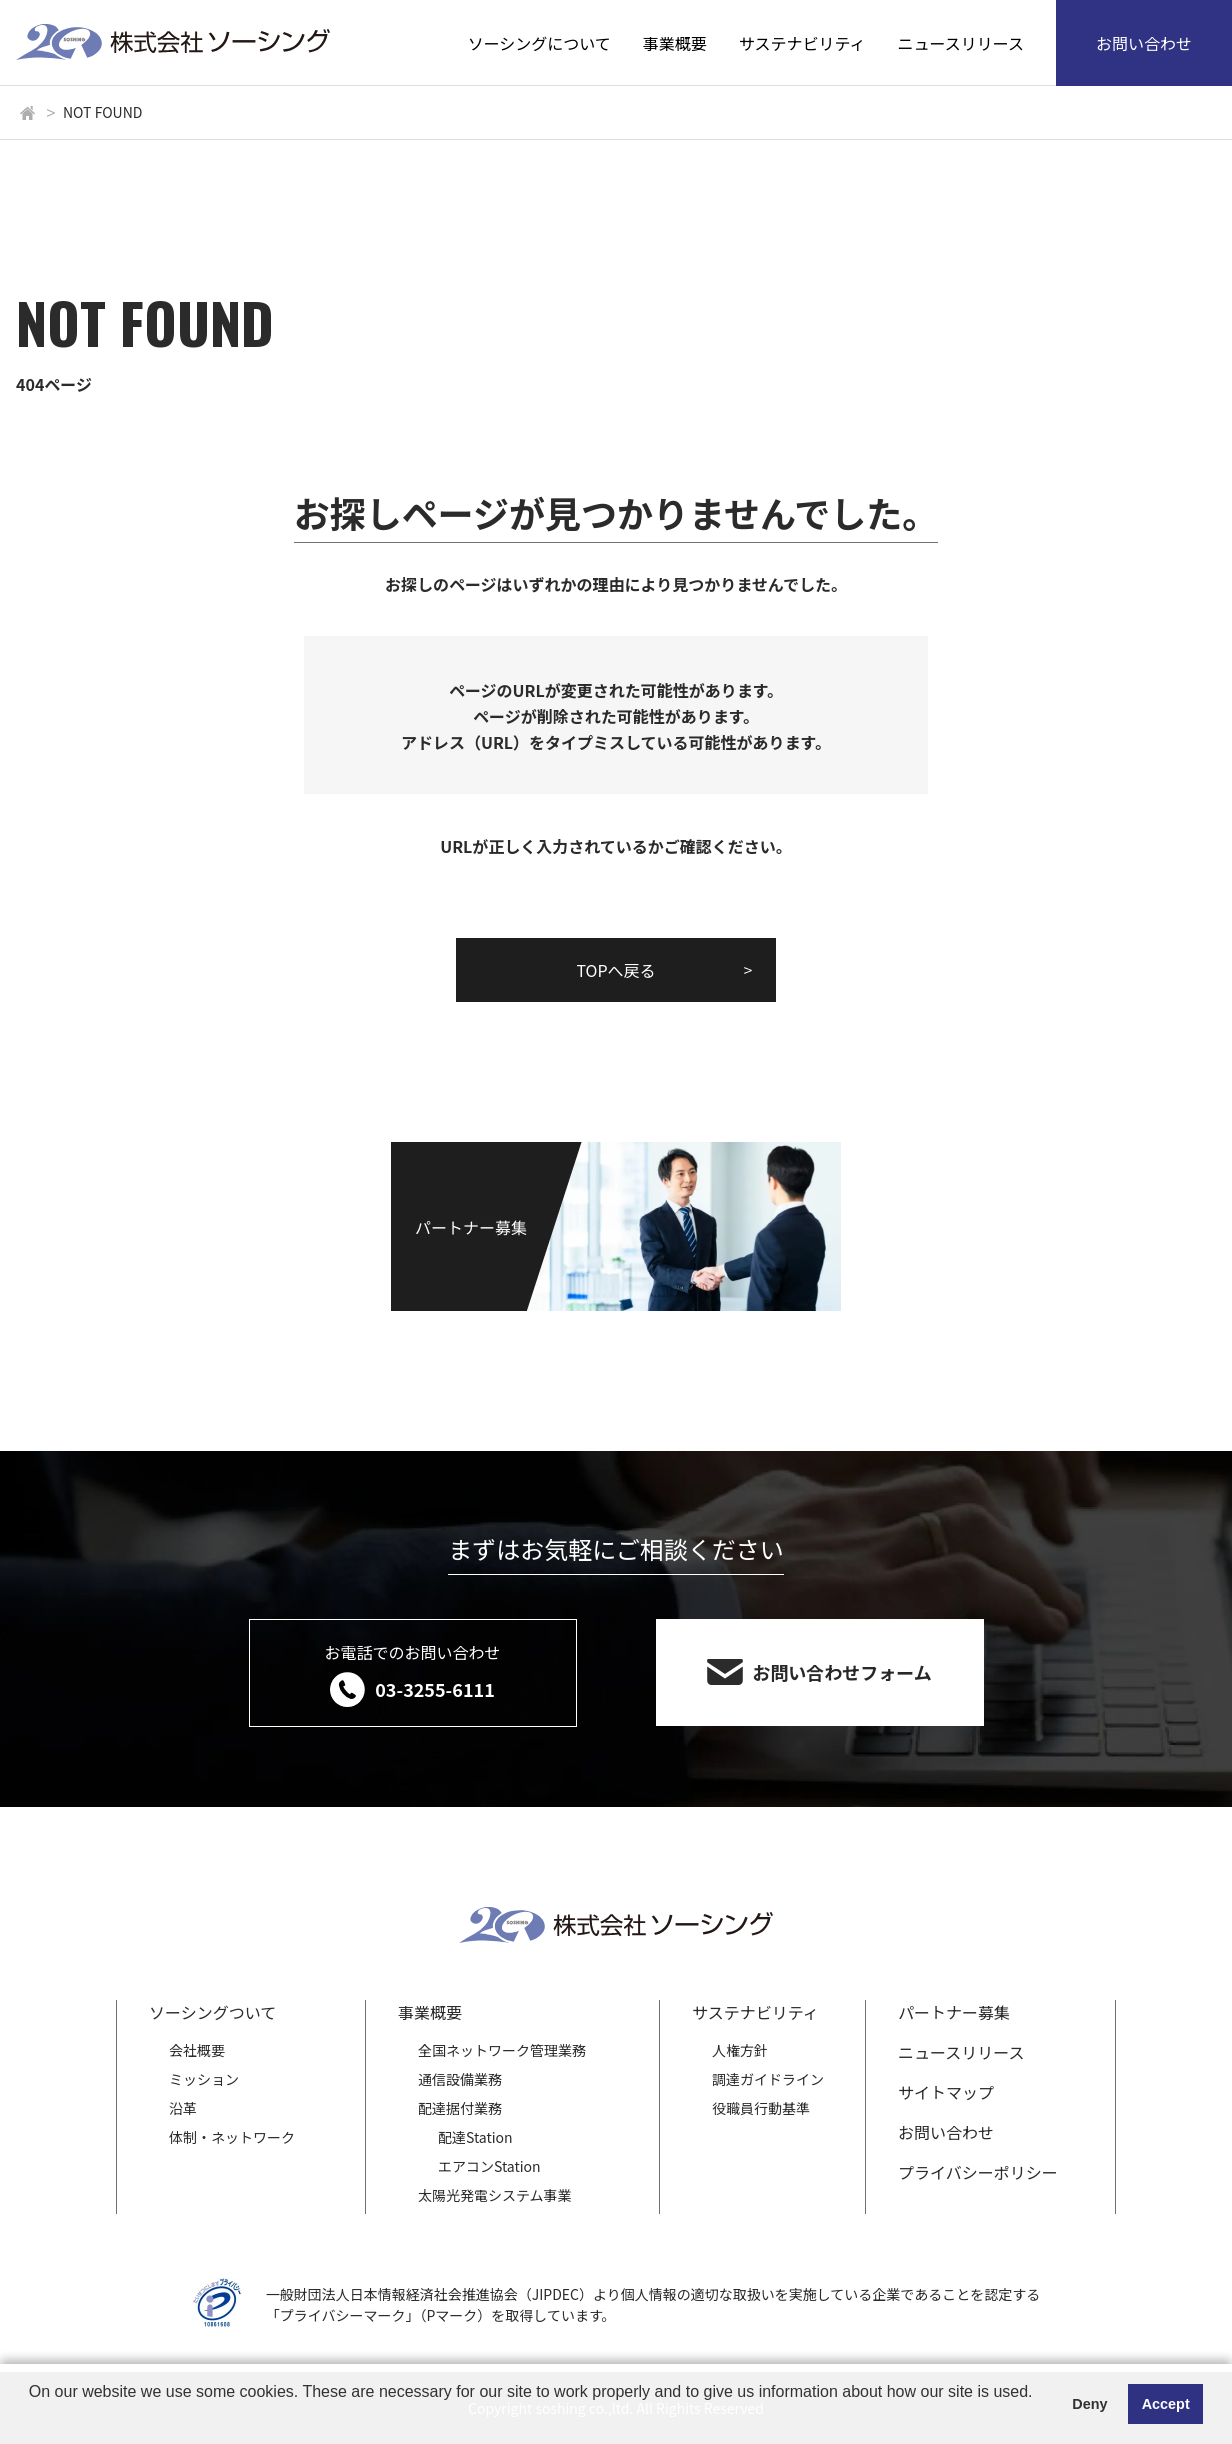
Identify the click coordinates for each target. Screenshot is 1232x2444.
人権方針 (740, 2050)
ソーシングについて (539, 43)
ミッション (204, 2079)
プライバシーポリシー (978, 2172)
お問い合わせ (1144, 43)
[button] (32, 2418)
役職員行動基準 (761, 2108)
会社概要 (197, 2050)
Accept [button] (1166, 2404)
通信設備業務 (460, 2079)
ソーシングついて (212, 2012)
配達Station (475, 2137)
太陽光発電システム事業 (495, 2195)
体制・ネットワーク (232, 2137)
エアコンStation (489, 2166)
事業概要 (675, 43)
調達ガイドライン (768, 2079)
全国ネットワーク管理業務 (502, 2050)
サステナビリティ (802, 43)
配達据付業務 (460, 2108)
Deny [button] (1089, 2404)
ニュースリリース (961, 43)
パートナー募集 (954, 2012)
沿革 (183, 2108)
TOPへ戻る (615, 970)
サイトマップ (946, 2092)
